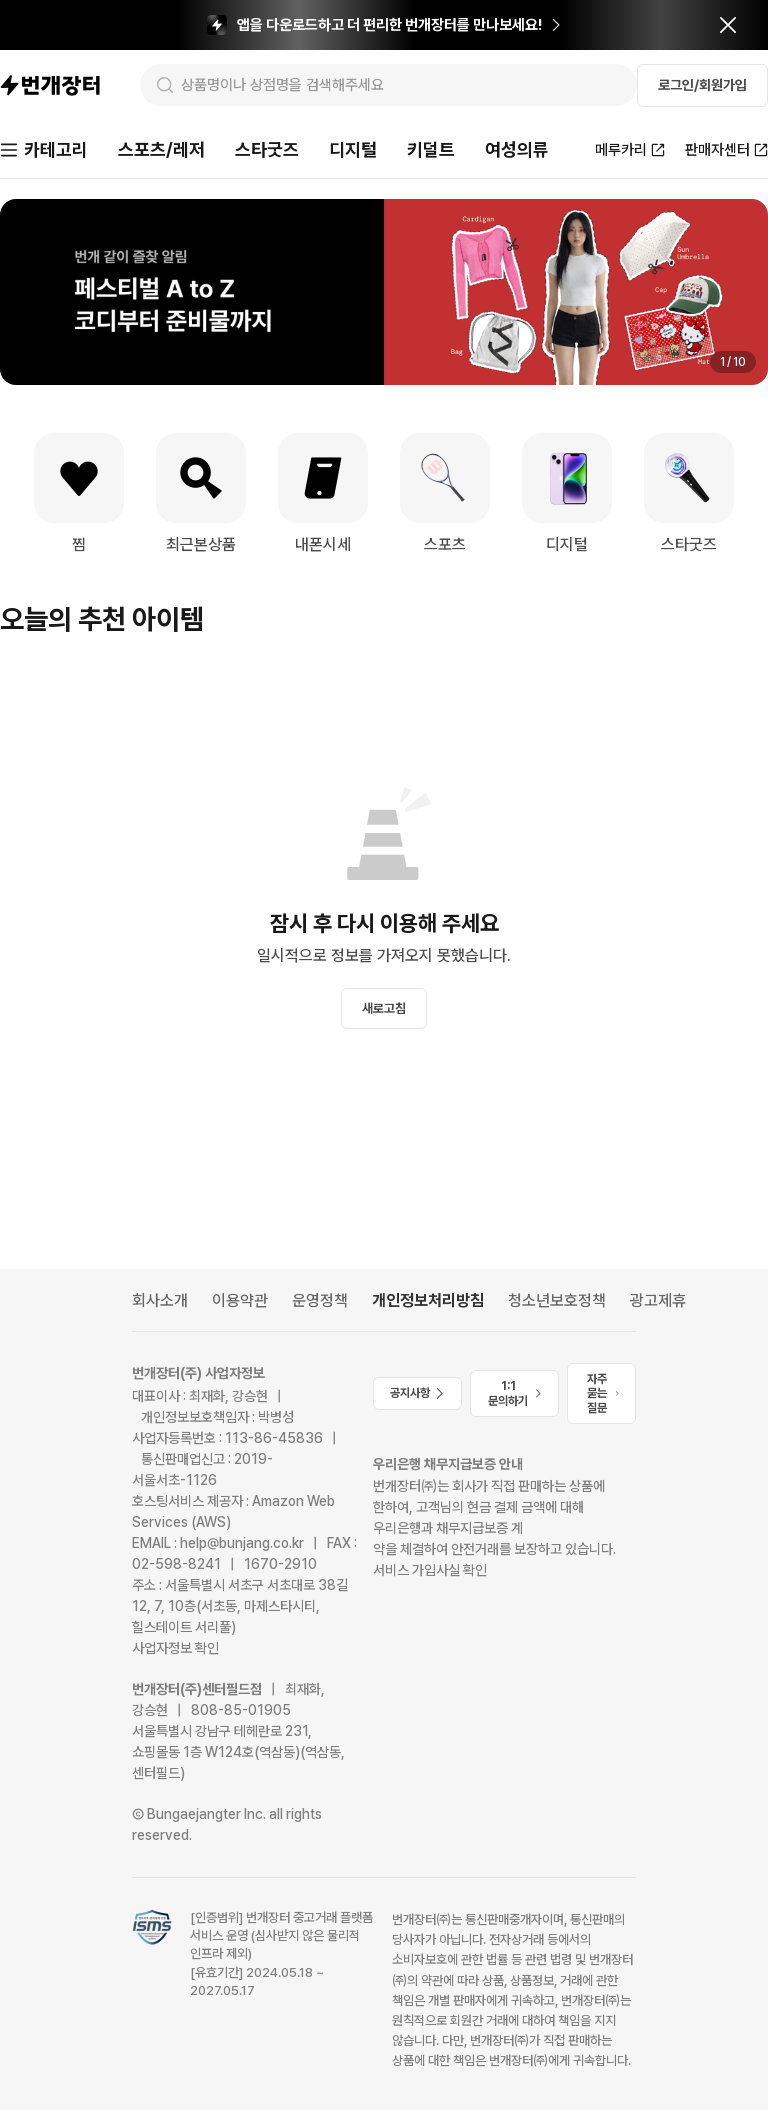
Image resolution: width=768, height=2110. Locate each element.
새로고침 (384, 1008)
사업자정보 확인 (175, 1648)
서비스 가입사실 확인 (430, 1570)
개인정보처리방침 (428, 1300)
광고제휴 (658, 1300)
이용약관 (240, 1300)
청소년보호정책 (557, 1300)
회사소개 (160, 1300)
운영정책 (320, 1300)
